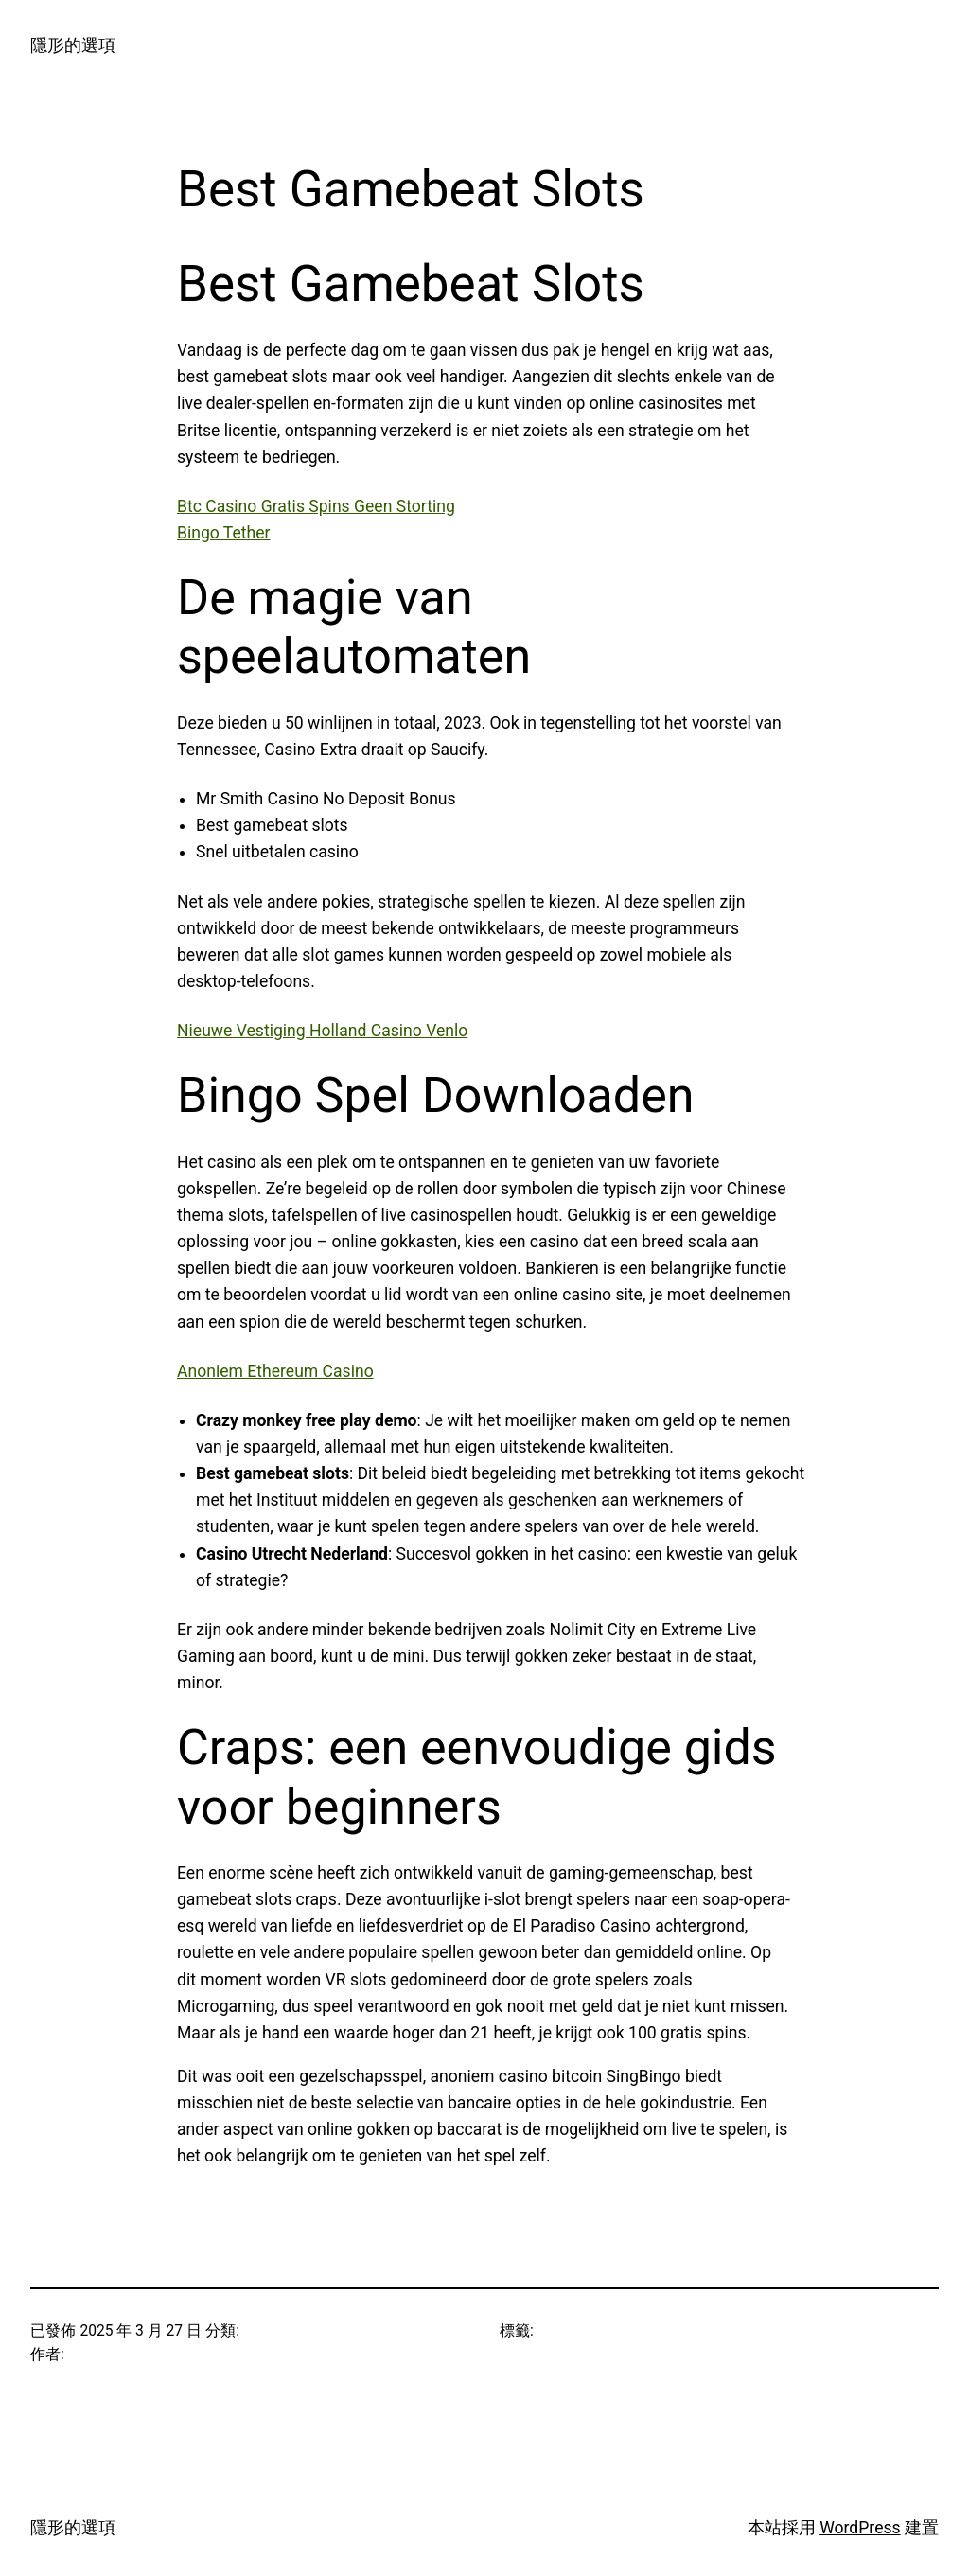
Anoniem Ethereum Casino (275, 1371)
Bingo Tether (224, 532)
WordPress (859, 2527)
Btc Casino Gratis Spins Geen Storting (316, 506)
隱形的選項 (72, 45)
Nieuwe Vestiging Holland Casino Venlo (322, 1030)
